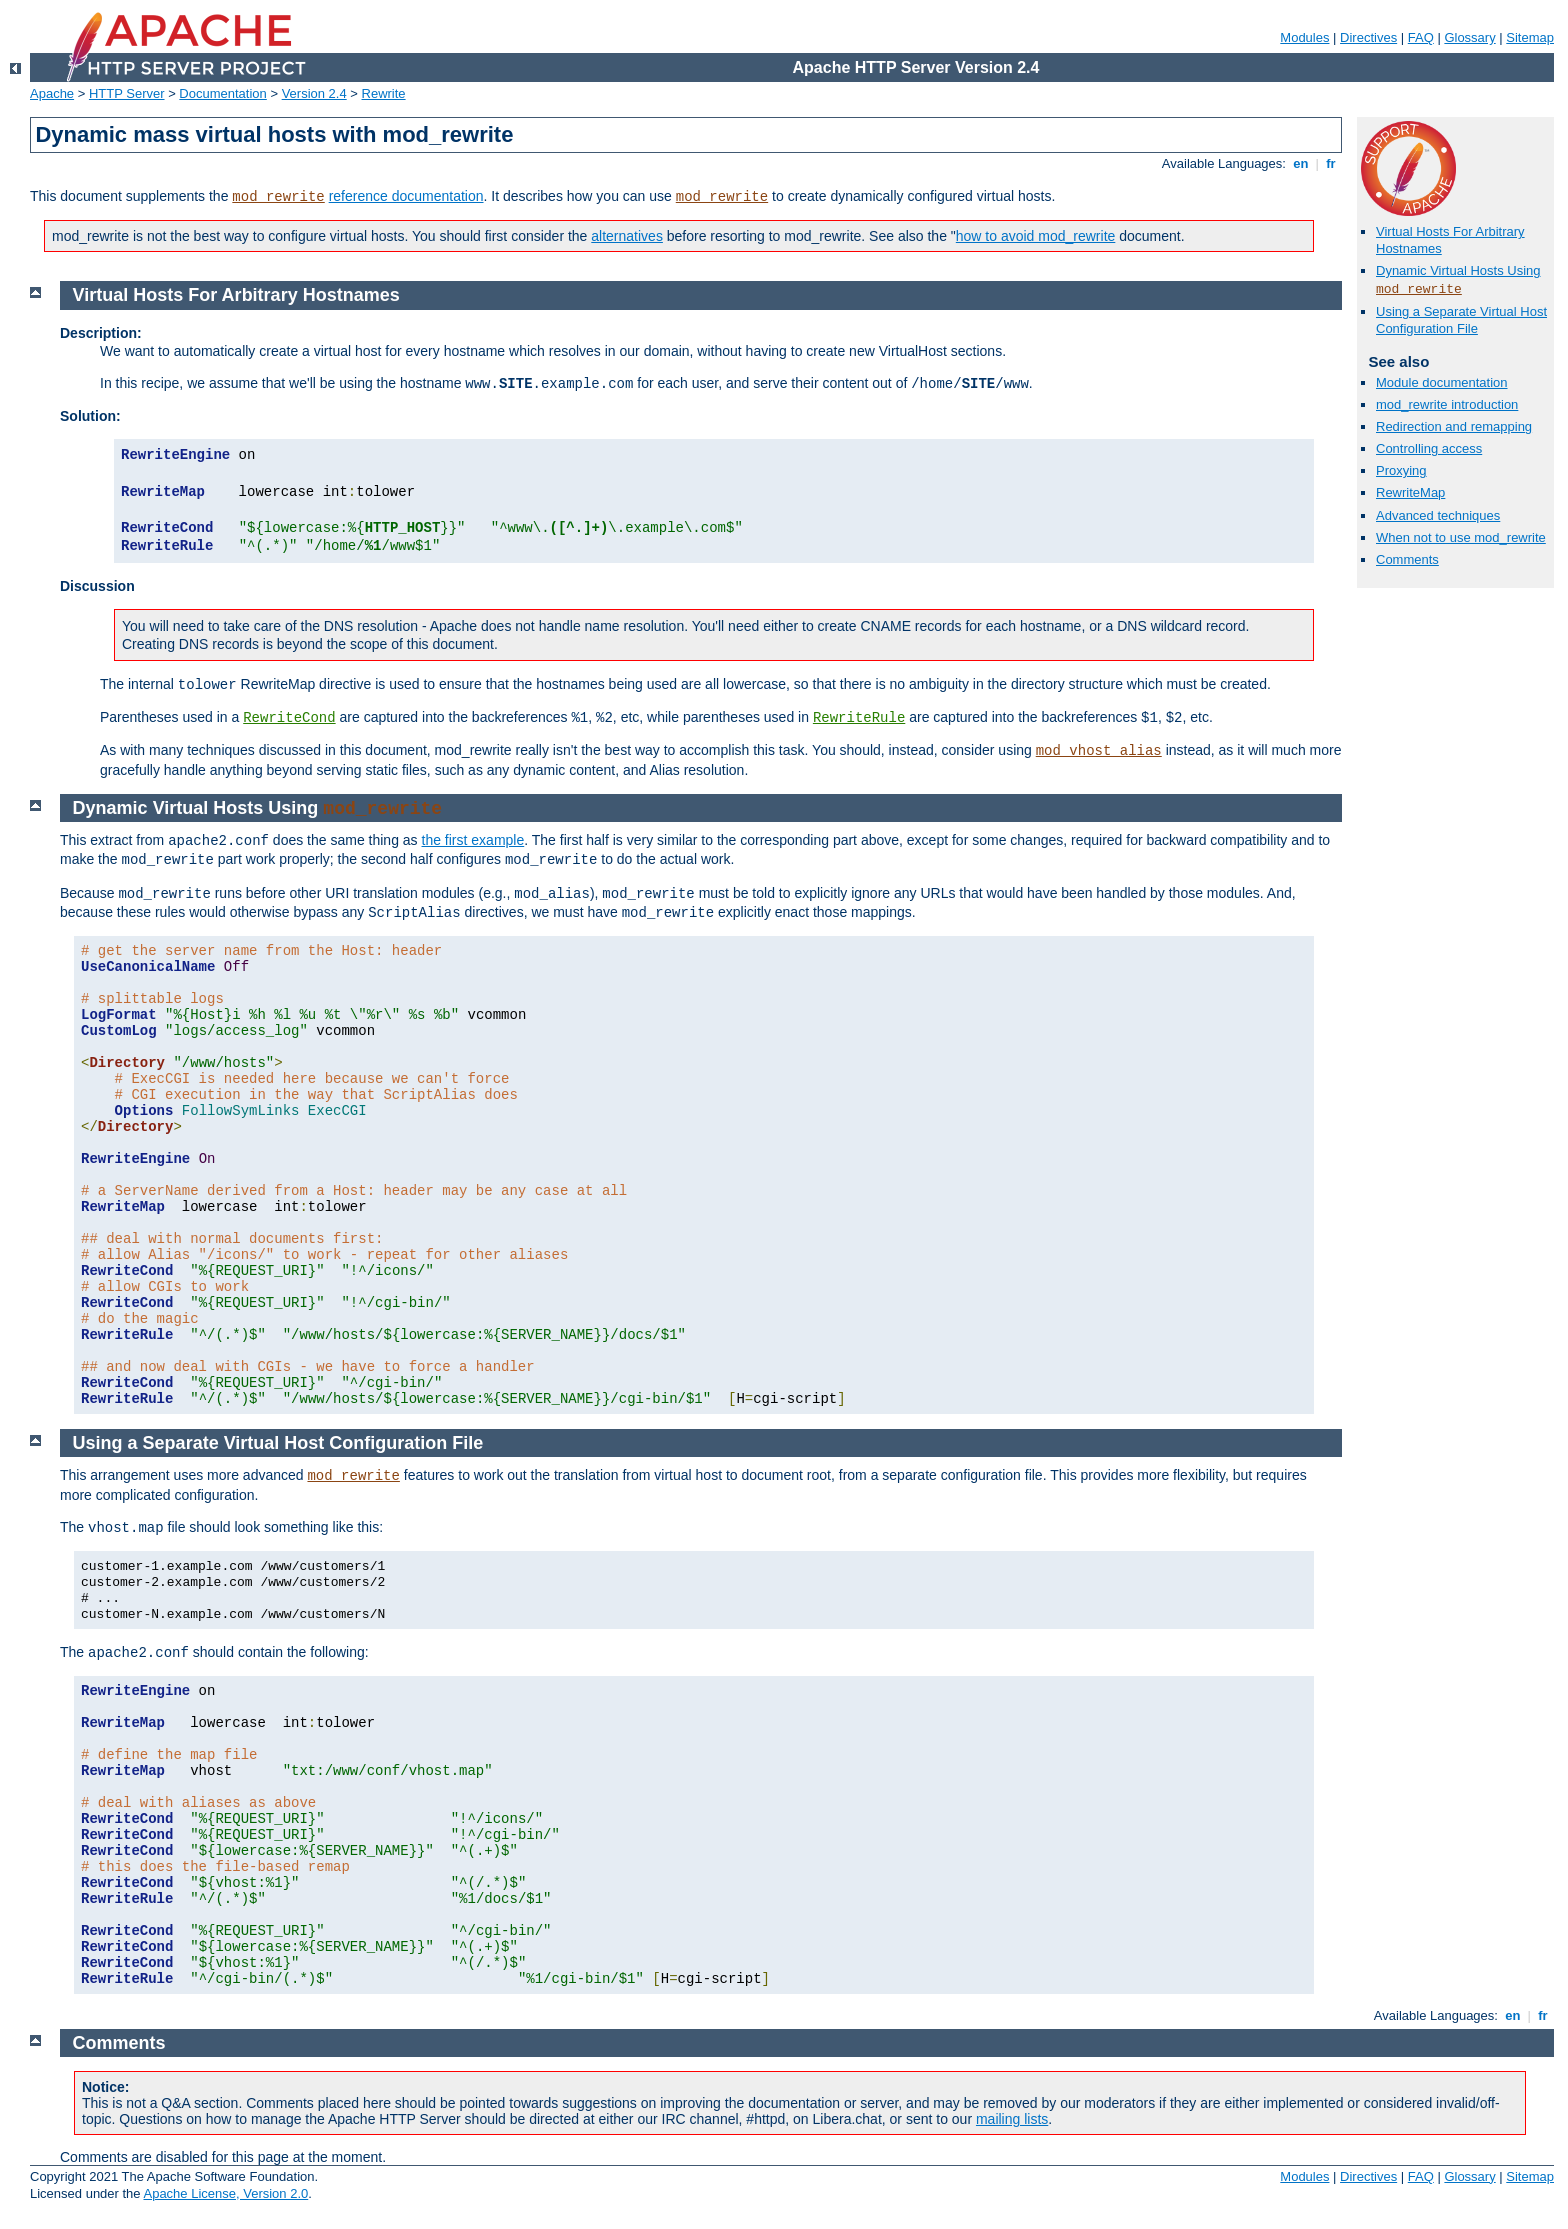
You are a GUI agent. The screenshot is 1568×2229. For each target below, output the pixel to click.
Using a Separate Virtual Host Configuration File (1461, 320)
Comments (1407, 559)
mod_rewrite (278, 197)
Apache (52, 93)
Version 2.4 (314, 93)
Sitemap (1530, 37)
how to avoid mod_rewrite (1036, 236)
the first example (473, 840)
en (1301, 163)
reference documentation (406, 196)
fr (1331, 163)
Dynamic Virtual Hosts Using (1458, 270)
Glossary (1469, 37)
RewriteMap (1410, 492)
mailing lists (1012, 2119)
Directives (1368, 37)
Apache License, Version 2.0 (225, 2193)
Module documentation (1442, 382)
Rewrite (384, 93)
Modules (1304, 37)
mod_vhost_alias (1099, 751)
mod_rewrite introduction (1447, 404)
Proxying (1401, 470)
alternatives (627, 236)
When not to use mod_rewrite (1461, 537)
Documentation (222, 93)
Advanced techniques (1438, 515)
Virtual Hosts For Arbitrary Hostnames (236, 295)
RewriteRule (859, 718)
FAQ (1421, 37)
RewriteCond (289, 718)
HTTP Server (127, 93)
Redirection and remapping (1454, 426)
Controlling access (1429, 448)
